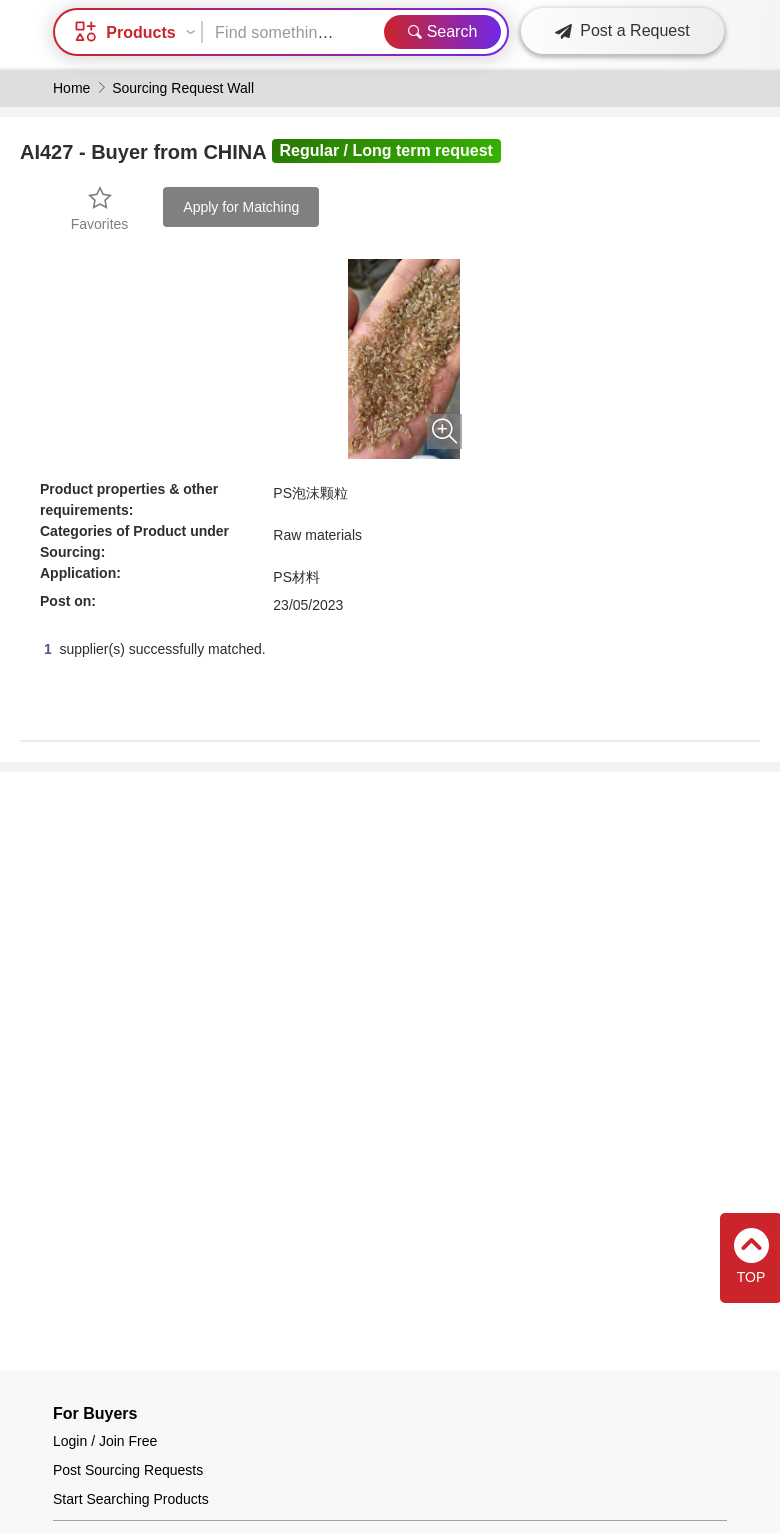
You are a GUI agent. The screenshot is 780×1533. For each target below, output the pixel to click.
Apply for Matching (241, 207)
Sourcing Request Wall (183, 88)
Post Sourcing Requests (128, 1470)
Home (71, 88)
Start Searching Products (131, 1499)
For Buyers (95, 1413)
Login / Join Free (105, 1441)
